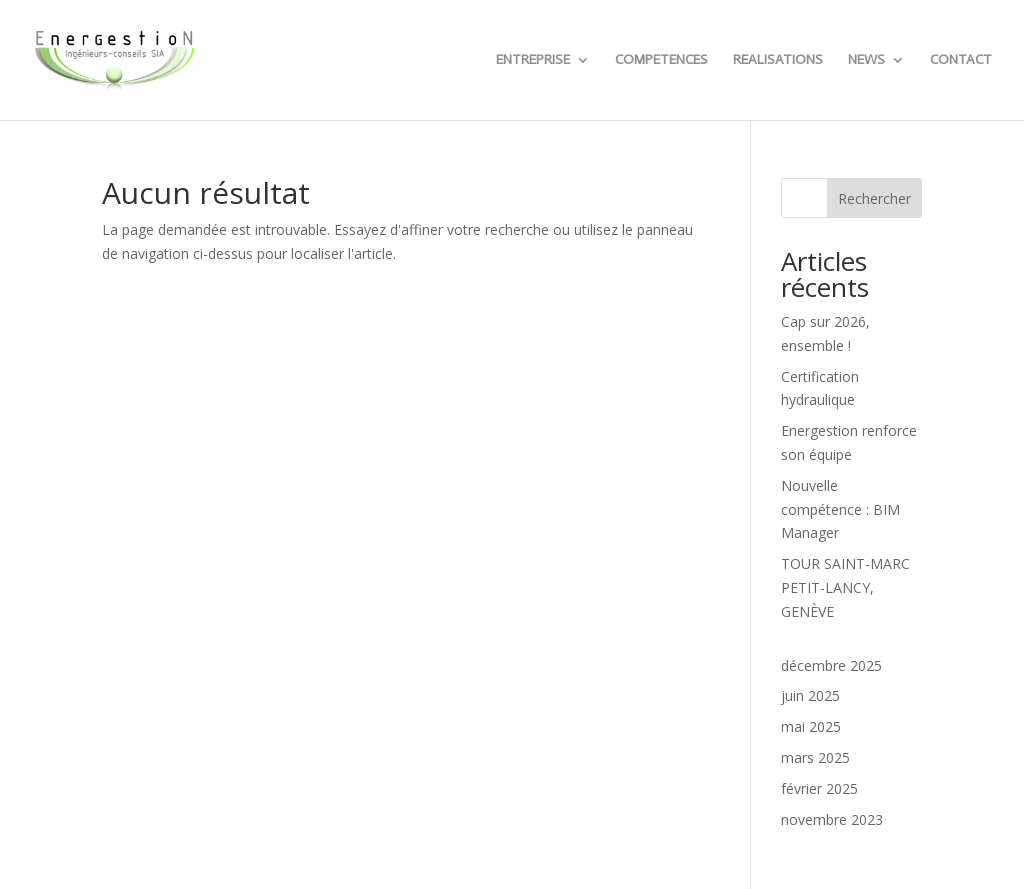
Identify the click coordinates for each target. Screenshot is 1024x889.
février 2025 (819, 788)
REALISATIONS (778, 60)
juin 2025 (810, 695)
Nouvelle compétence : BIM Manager (840, 509)
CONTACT (961, 60)
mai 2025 (811, 726)
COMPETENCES (661, 60)
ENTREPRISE (533, 60)
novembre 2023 (832, 819)
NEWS (866, 60)
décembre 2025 (831, 665)
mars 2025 (815, 757)
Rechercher (874, 198)
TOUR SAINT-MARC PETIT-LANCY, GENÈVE (845, 587)
